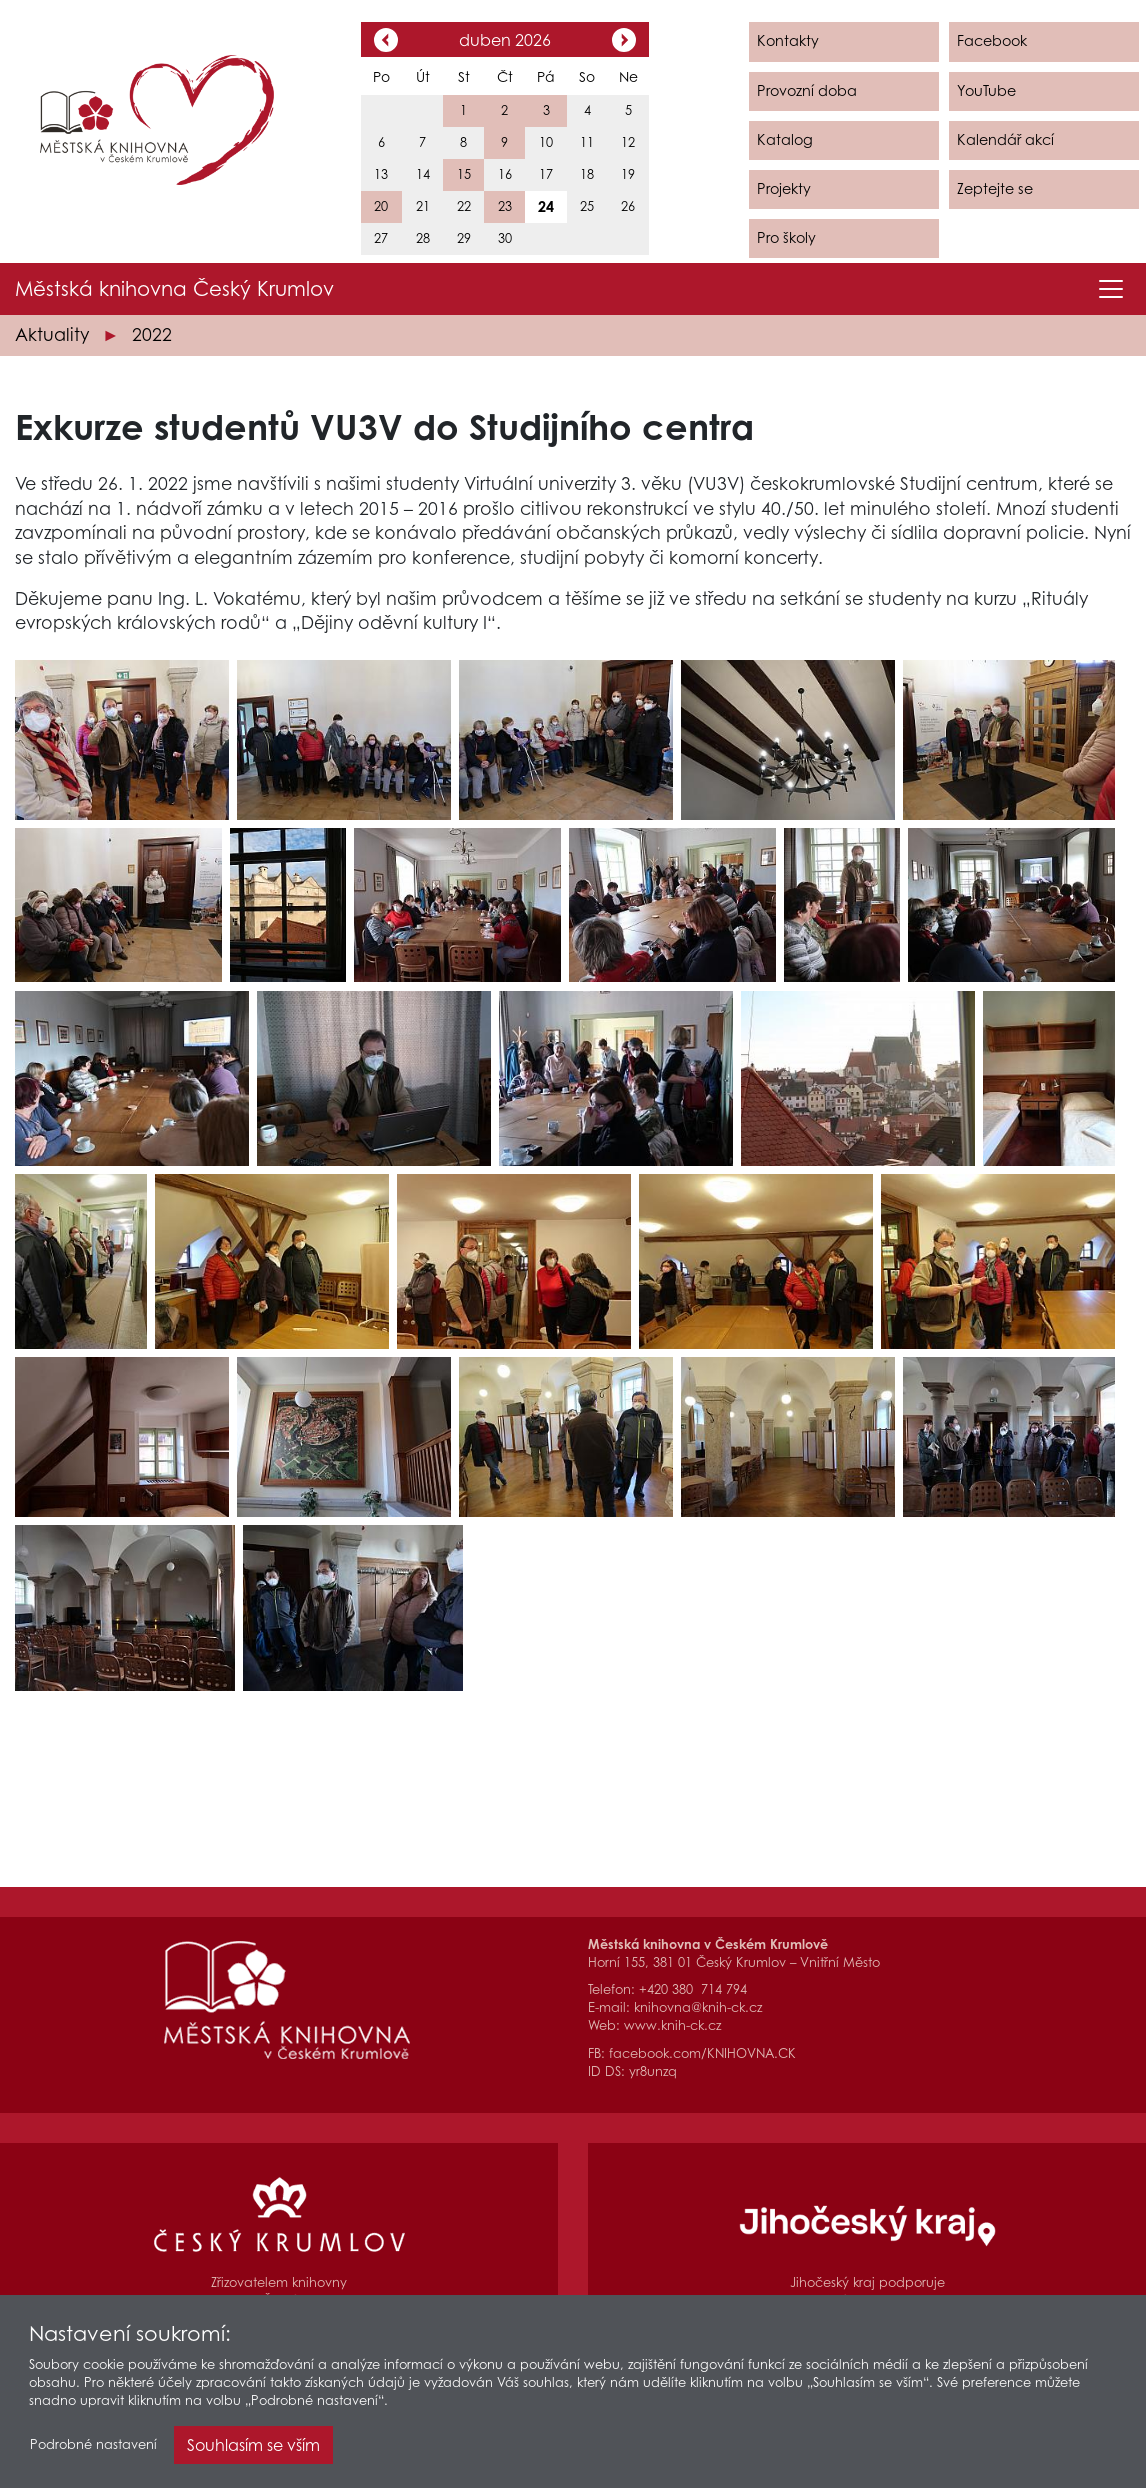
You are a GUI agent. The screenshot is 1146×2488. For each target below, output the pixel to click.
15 (464, 174)
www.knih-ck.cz (672, 2025)
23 (505, 206)
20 (381, 206)
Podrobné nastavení (93, 2448)
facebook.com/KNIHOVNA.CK (702, 2053)
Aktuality (52, 334)
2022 (152, 334)
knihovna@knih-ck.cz (698, 2007)
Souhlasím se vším (253, 2449)
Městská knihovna (174, 289)
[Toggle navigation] (1111, 289)
